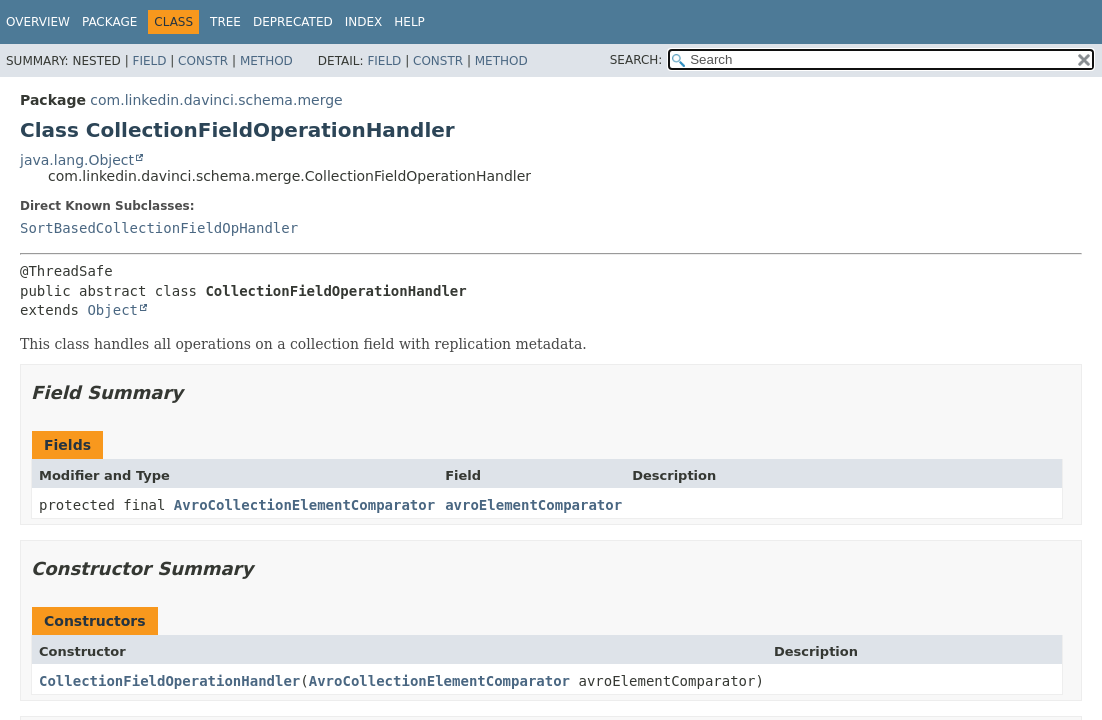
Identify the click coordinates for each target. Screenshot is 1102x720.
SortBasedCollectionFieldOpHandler (159, 228)
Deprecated (293, 22)
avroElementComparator (533, 505)
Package (109, 22)
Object (112, 310)
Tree (225, 22)
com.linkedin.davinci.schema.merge (216, 100)
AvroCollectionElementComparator (304, 505)
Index (364, 22)
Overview (38, 22)
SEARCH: (636, 60)
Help (409, 22)
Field (149, 61)
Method (266, 61)
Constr (203, 61)
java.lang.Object (77, 160)
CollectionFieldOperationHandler (169, 681)
